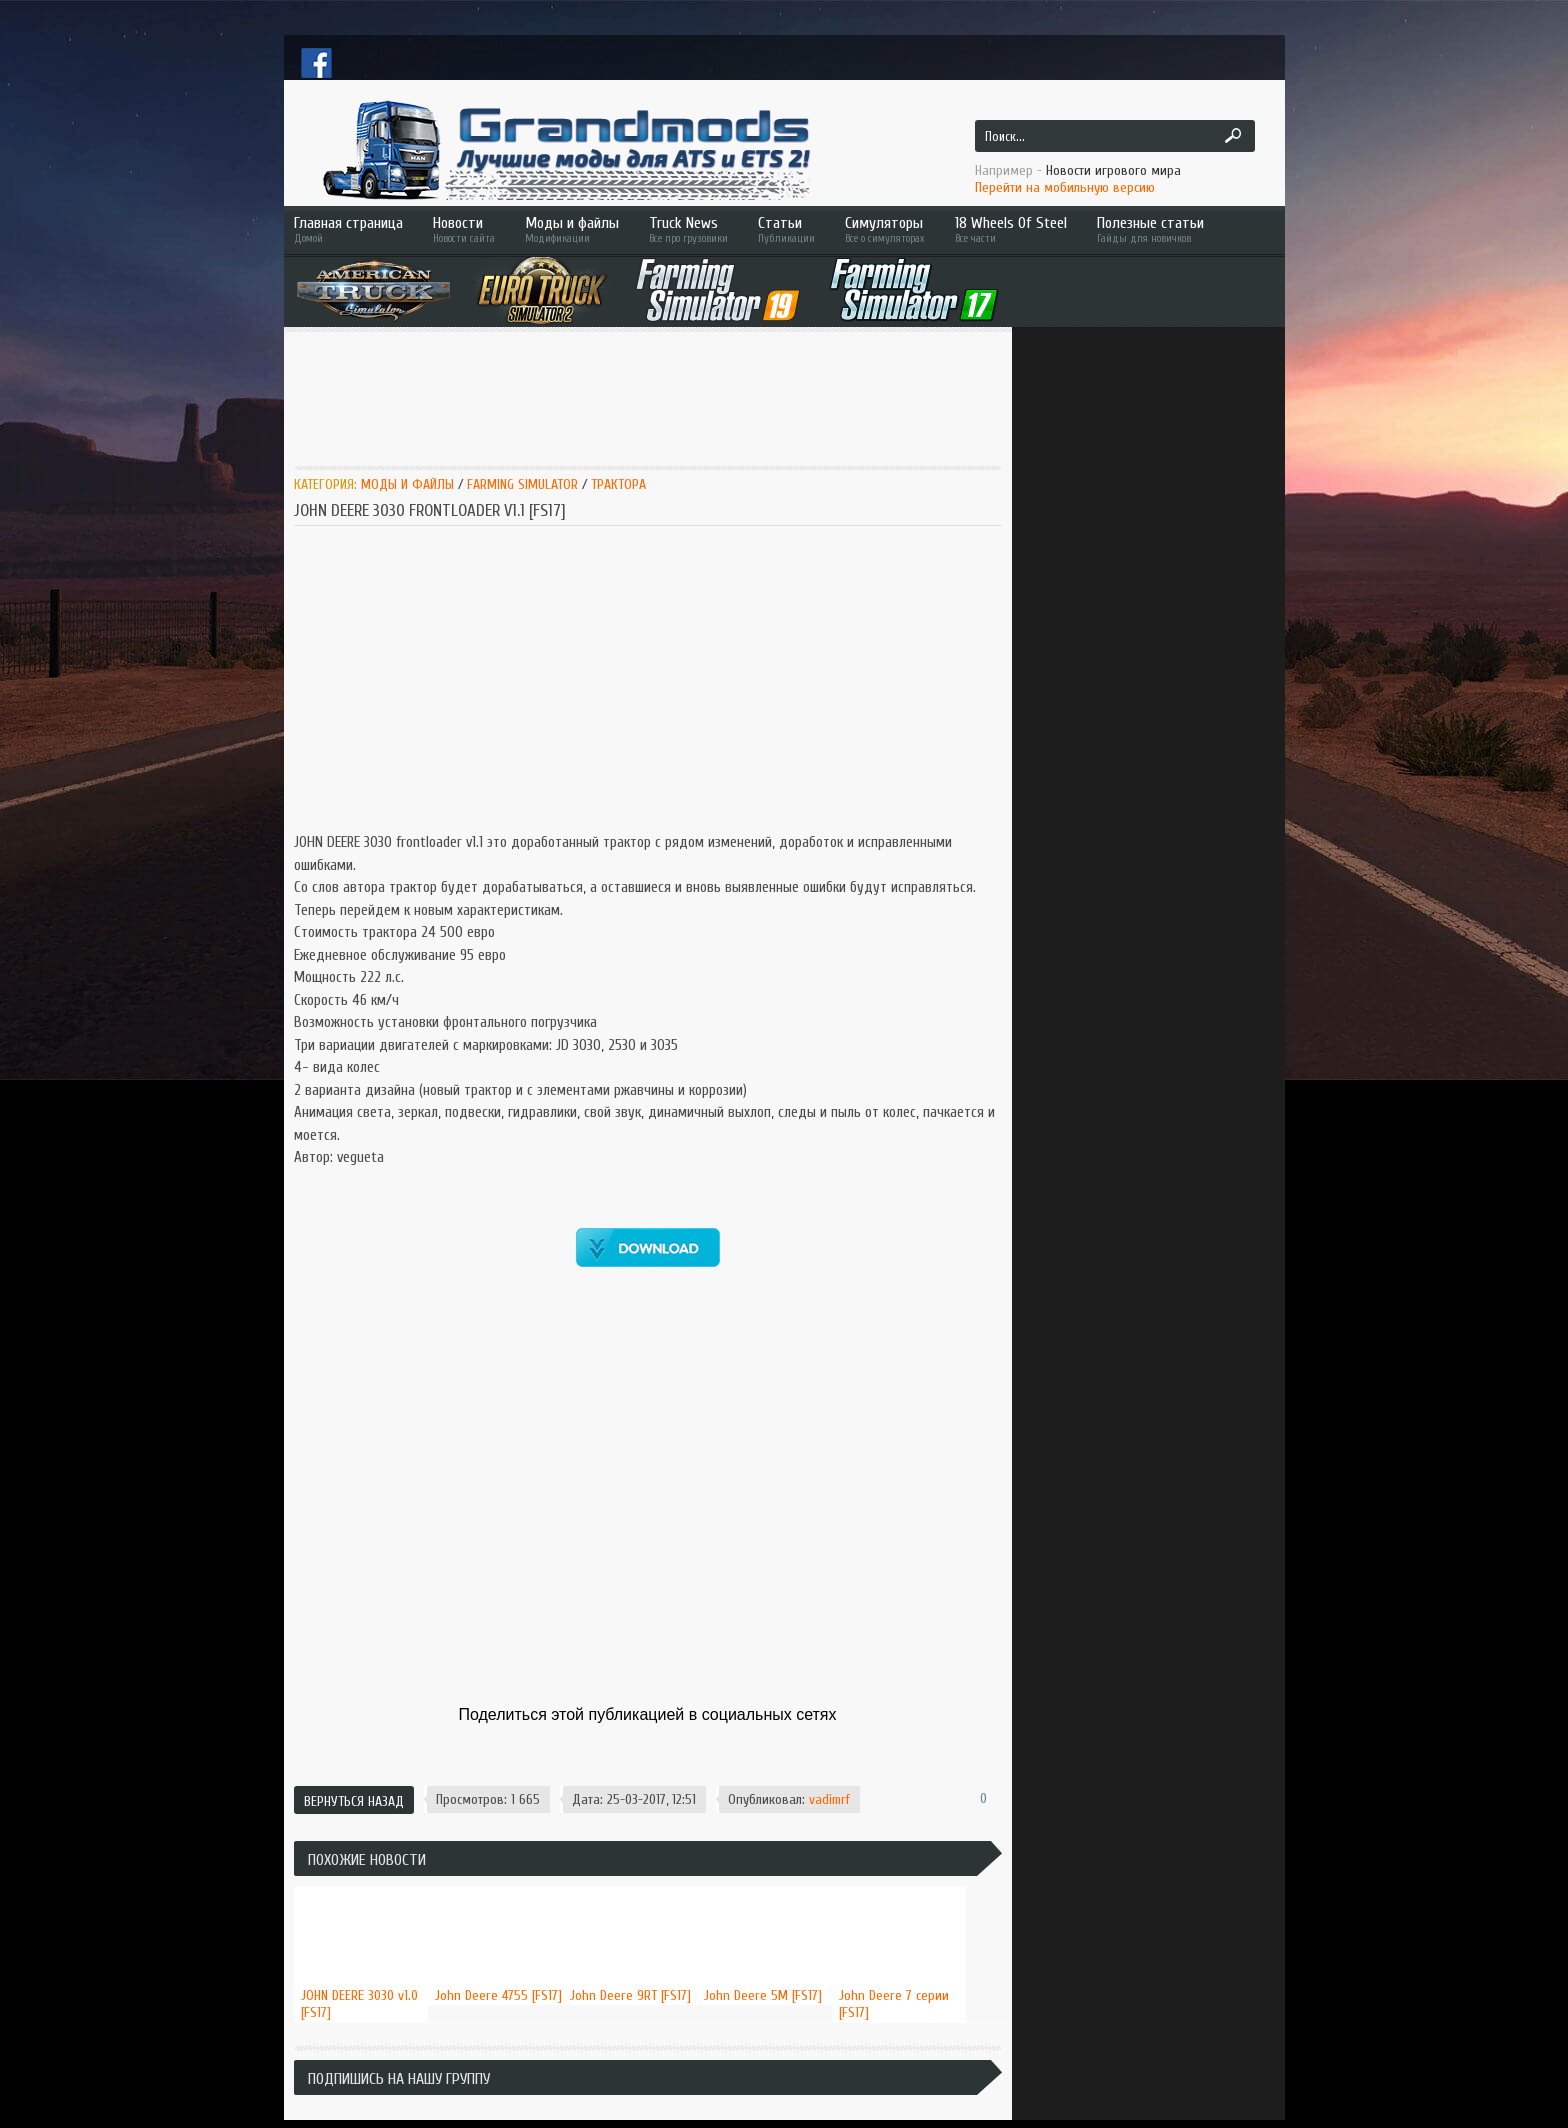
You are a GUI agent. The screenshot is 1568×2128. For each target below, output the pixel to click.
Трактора (618, 484)
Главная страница (348, 229)
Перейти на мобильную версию (1065, 187)
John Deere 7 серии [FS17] (894, 2004)
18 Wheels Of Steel (1011, 229)
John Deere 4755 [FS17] (498, 1995)
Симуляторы (885, 229)
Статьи (786, 229)
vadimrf (829, 1799)
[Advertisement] (658, 397)
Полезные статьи (1179, 229)
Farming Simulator (522, 484)
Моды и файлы (572, 229)
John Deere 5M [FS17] (763, 1995)
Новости (464, 229)
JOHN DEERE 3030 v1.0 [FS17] (359, 2004)
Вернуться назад (354, 1801)
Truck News (688, 229)
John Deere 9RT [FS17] (630, 1995)
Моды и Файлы (407, 484)
